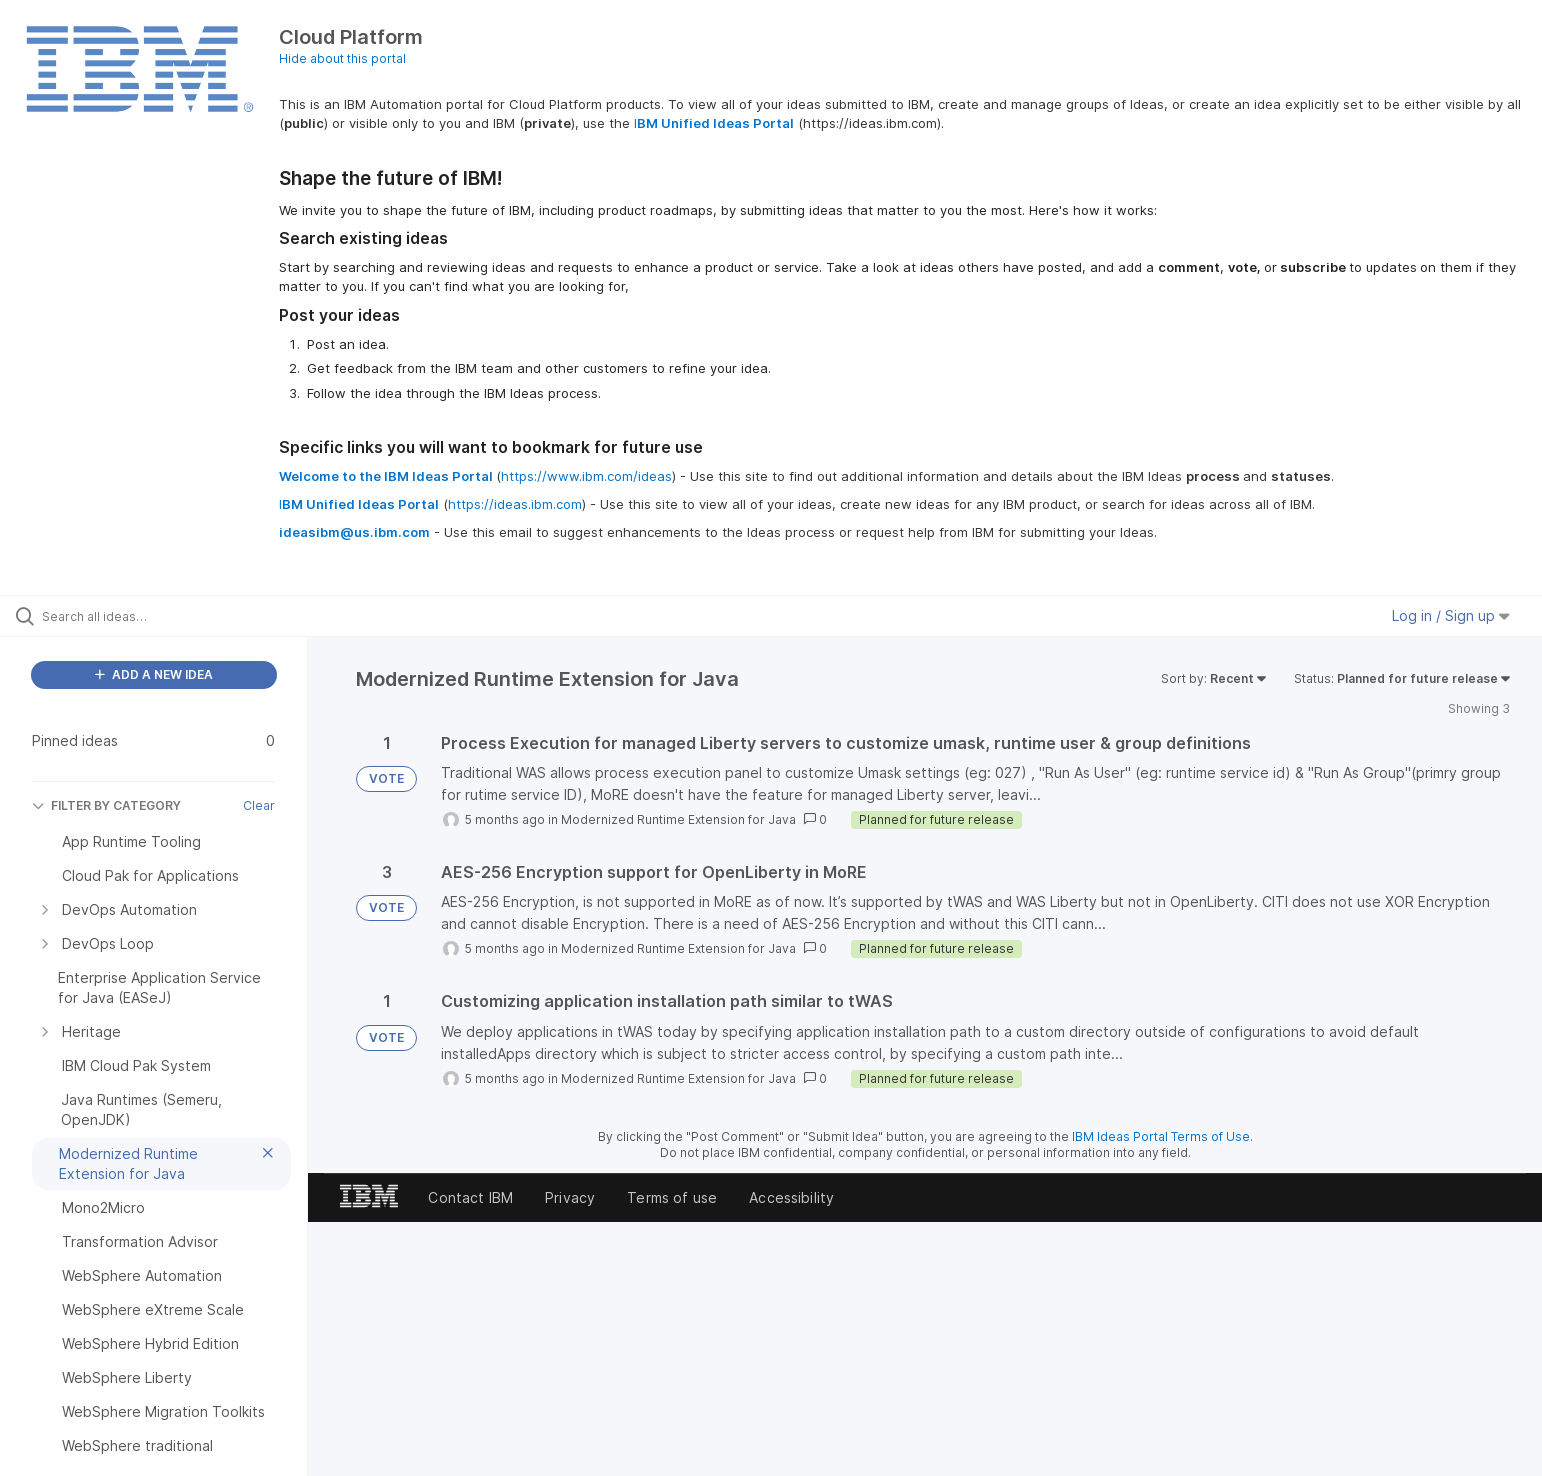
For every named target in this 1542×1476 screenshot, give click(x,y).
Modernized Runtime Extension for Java (678, 819)
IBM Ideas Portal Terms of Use (1161, 1136)
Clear (259, 805)
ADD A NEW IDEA (154, 674)
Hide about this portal (342, 58)
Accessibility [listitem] (791, 1197)
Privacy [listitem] (570, 1197)
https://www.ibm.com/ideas (586, 476)
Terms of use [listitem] (672, 1197)
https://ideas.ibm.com (515, 504)
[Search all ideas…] (179, 616)
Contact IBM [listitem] (470, 1197)
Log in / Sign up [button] (1451, 615)
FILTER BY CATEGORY (106, 805)
